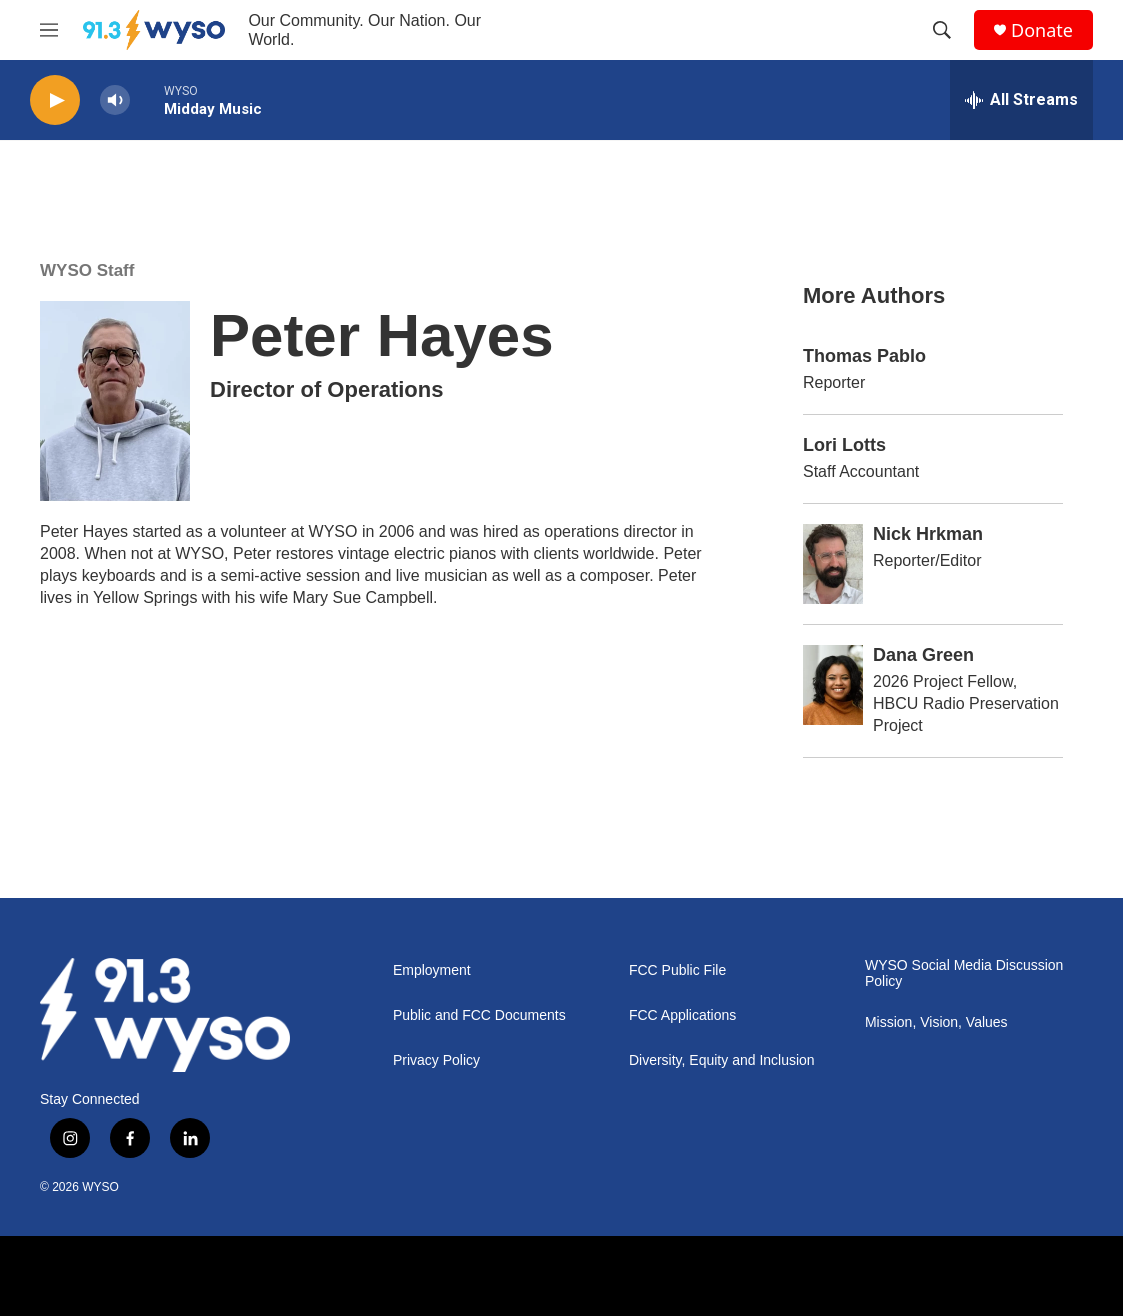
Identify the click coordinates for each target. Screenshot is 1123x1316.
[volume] (115, 100)
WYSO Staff (87, 270)
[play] (55, 100)
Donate (1042, 30)
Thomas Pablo (864, 356)
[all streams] (1021, 100)
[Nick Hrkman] (833, 564)
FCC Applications (682, 1015)
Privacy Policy (436, 1060)
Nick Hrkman (928, 534)
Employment (432, 970)
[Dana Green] (833, 685)
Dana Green (923, 655)
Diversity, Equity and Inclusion (722, 1060)
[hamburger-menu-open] (49, 30)
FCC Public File (677, 970)
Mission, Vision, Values (936, 1022)
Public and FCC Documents (479, 1015)
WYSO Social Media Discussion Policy (964, 973)
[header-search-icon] (942, 30)
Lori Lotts (844, 445)
